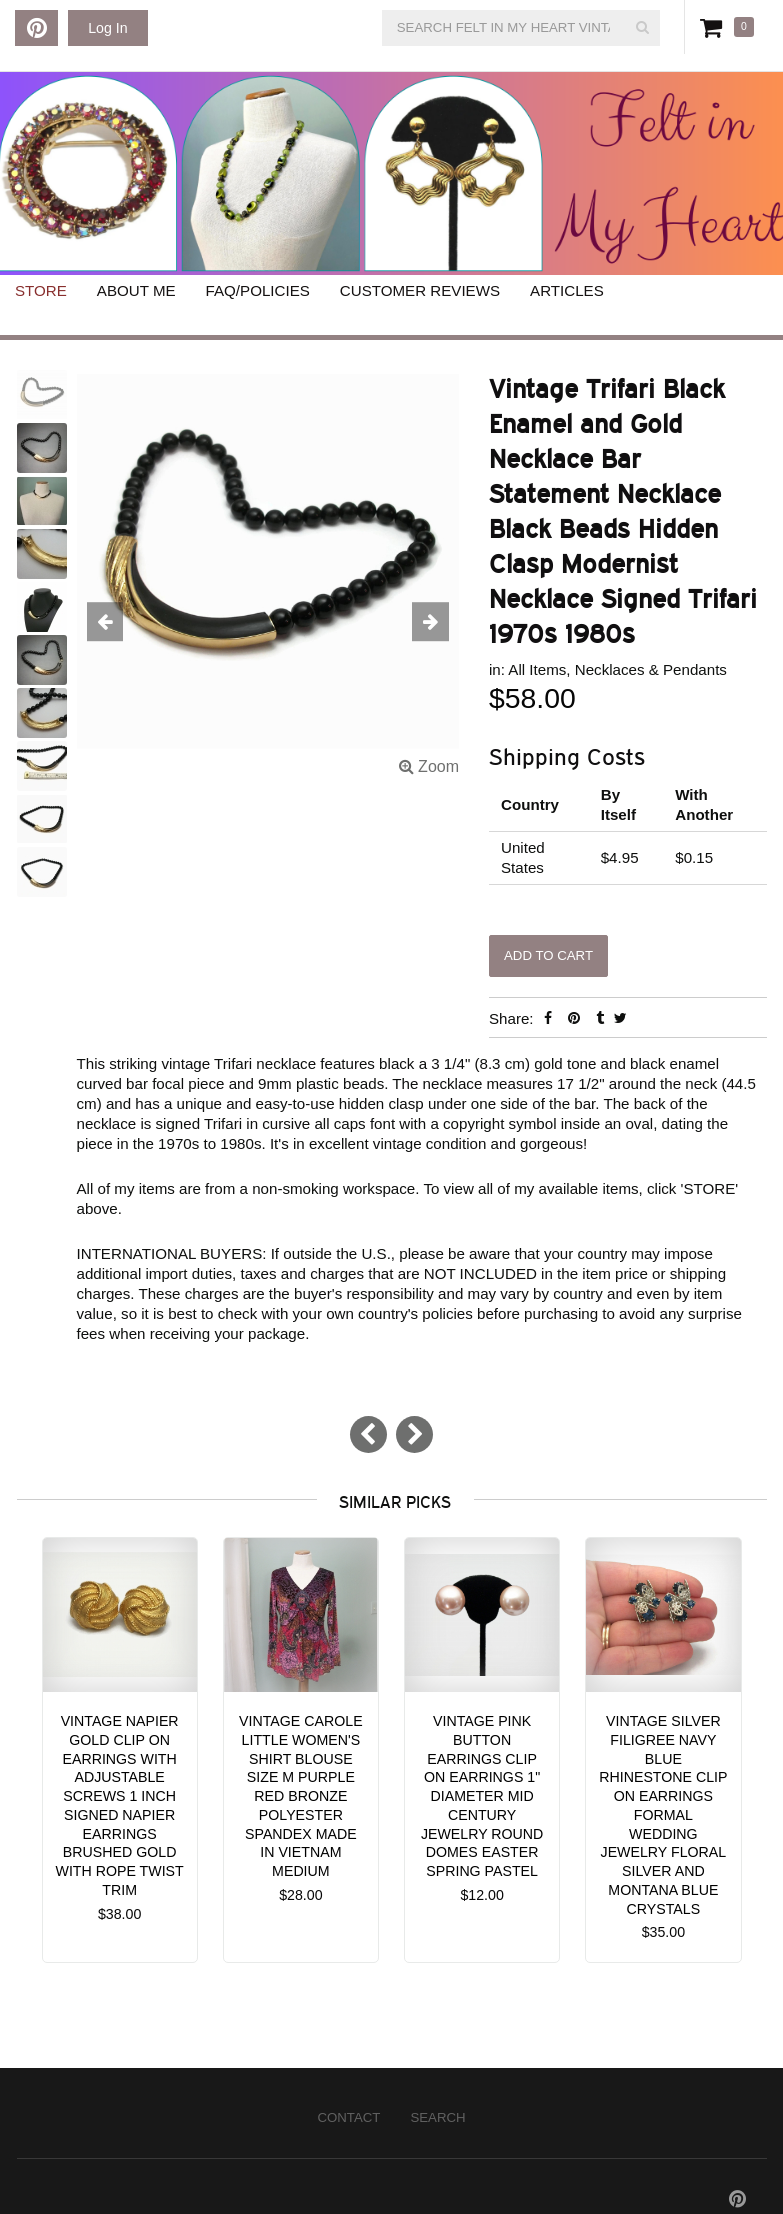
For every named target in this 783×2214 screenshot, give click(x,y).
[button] (105, 622)
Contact (348, 2117)
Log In (107, 28)
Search (437, 2117)
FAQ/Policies (258, 290)
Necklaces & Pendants (651, 669)
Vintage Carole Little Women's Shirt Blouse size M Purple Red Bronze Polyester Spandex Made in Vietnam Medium (301, 1796)
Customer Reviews (420, 290)
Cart (715, 27)
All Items (537, 669)
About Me (136, 290)
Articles (567, 290)
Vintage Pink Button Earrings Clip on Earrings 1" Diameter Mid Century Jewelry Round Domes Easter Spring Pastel (482, 1796)
